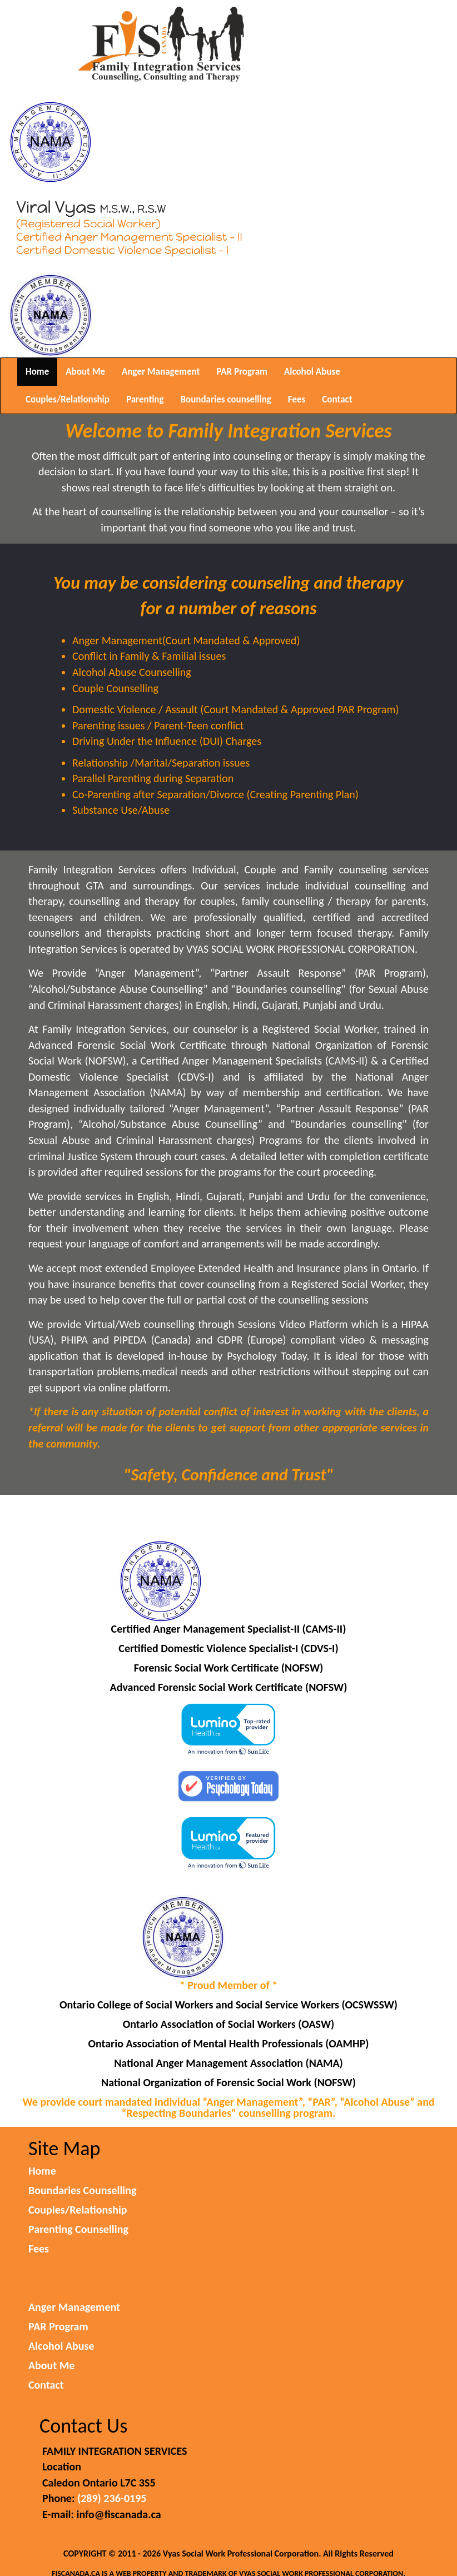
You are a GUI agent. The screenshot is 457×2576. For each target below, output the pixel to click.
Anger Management (161, 371)
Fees (296, 399)
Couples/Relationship (68, 399)
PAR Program (241, 371)
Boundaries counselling (226, 399)
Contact (337, 399)
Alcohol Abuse (312, 371)
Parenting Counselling (78, 2229)
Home (37, 371)
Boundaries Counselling (82, 2190)
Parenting (145, 399)
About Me (85, 371)
